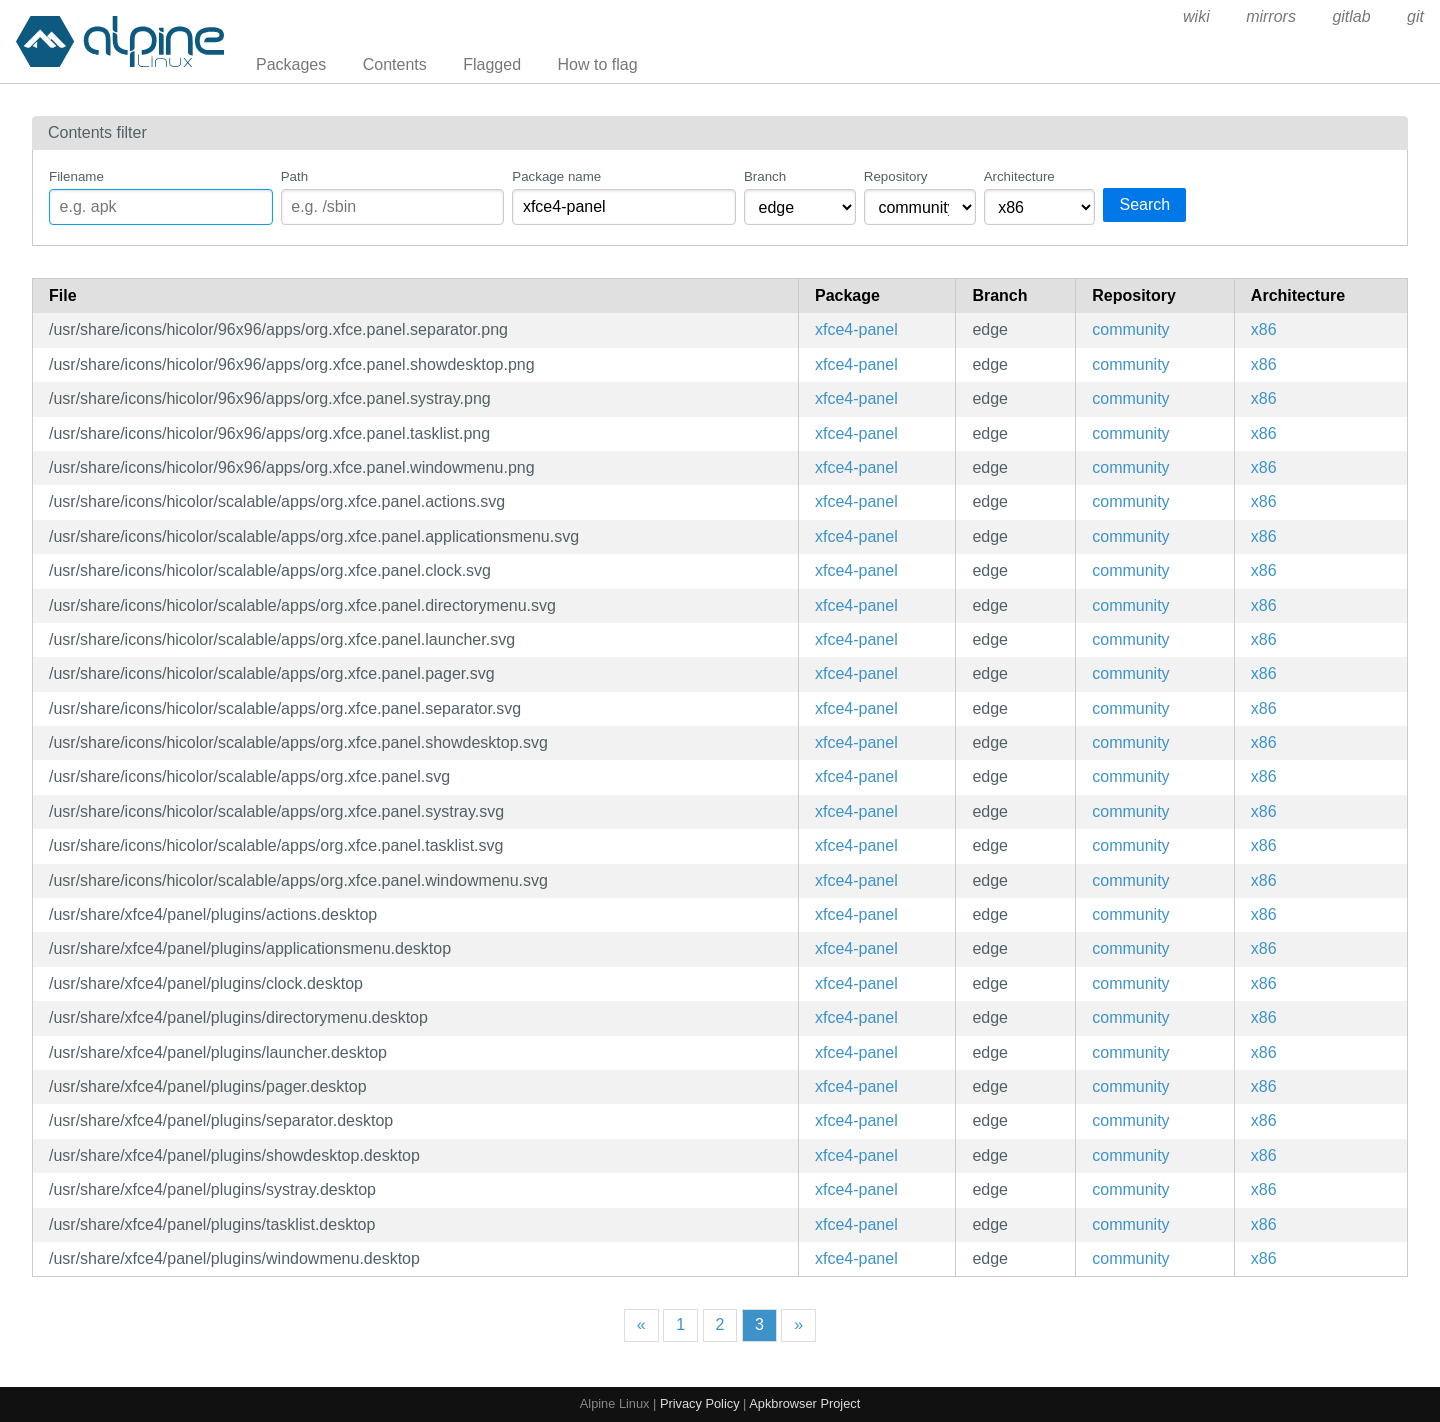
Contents (395, 64)
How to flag (598, 64)
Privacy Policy (700, 1403)
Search (1144, 204)
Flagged (492, 64)
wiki (1196, 16)
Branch (765, 176)
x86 (1264, 329)
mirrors (1271, 16)
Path (294, 176)
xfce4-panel (856, 329)
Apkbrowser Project (804, 1403)
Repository (896, 176)
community (1130, 329)
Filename (76, 176)
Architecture (1019, 176)
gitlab (1351, 16)
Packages (291, 64)
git (1415, 16)
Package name (556, 176)
